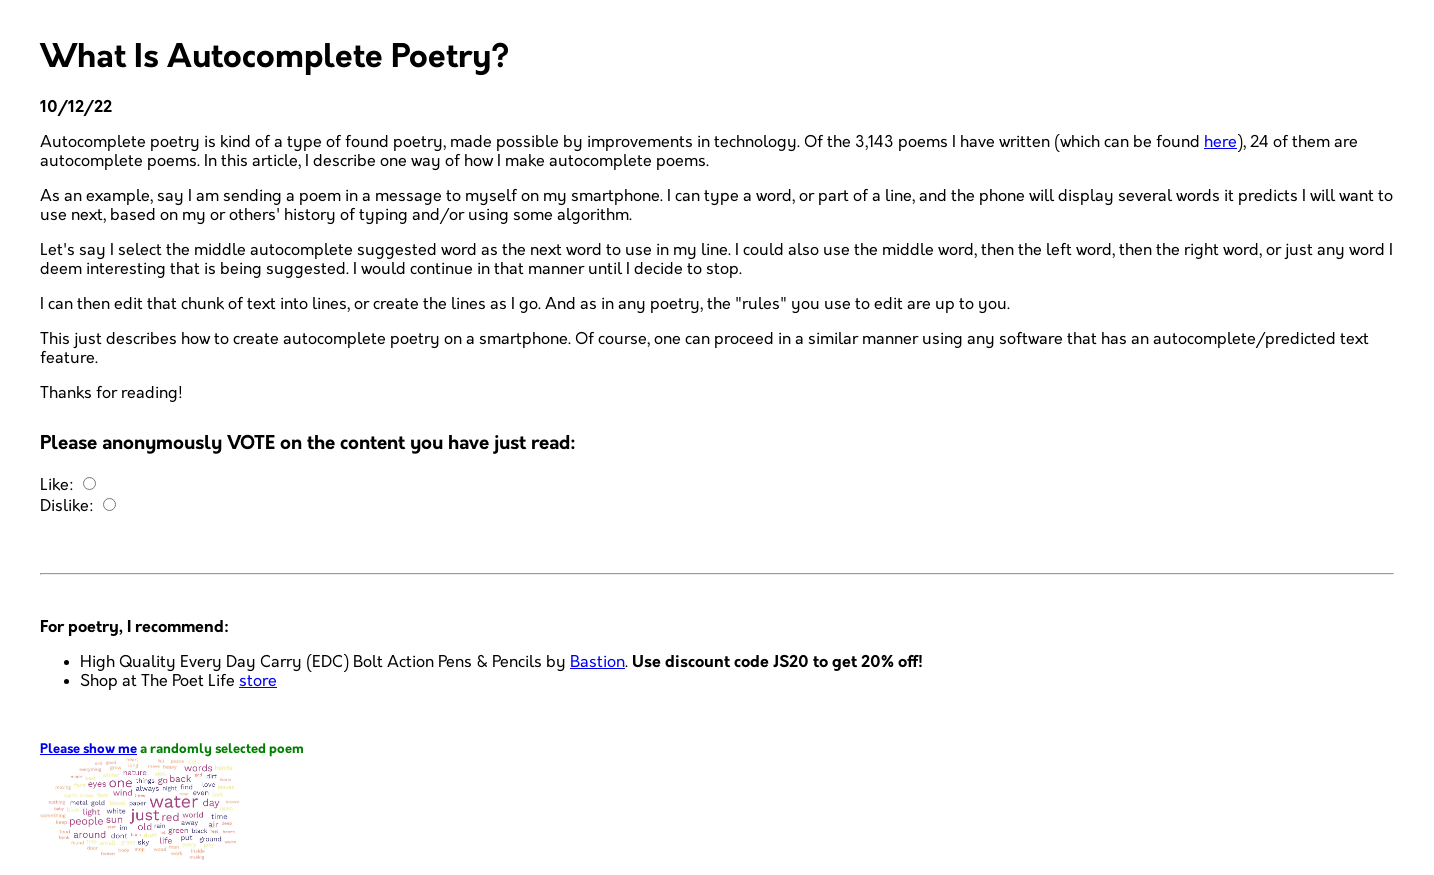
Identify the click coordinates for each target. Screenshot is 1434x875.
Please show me (88, 749)
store (258, 681)
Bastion (597, 662)
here (1220, 142)
